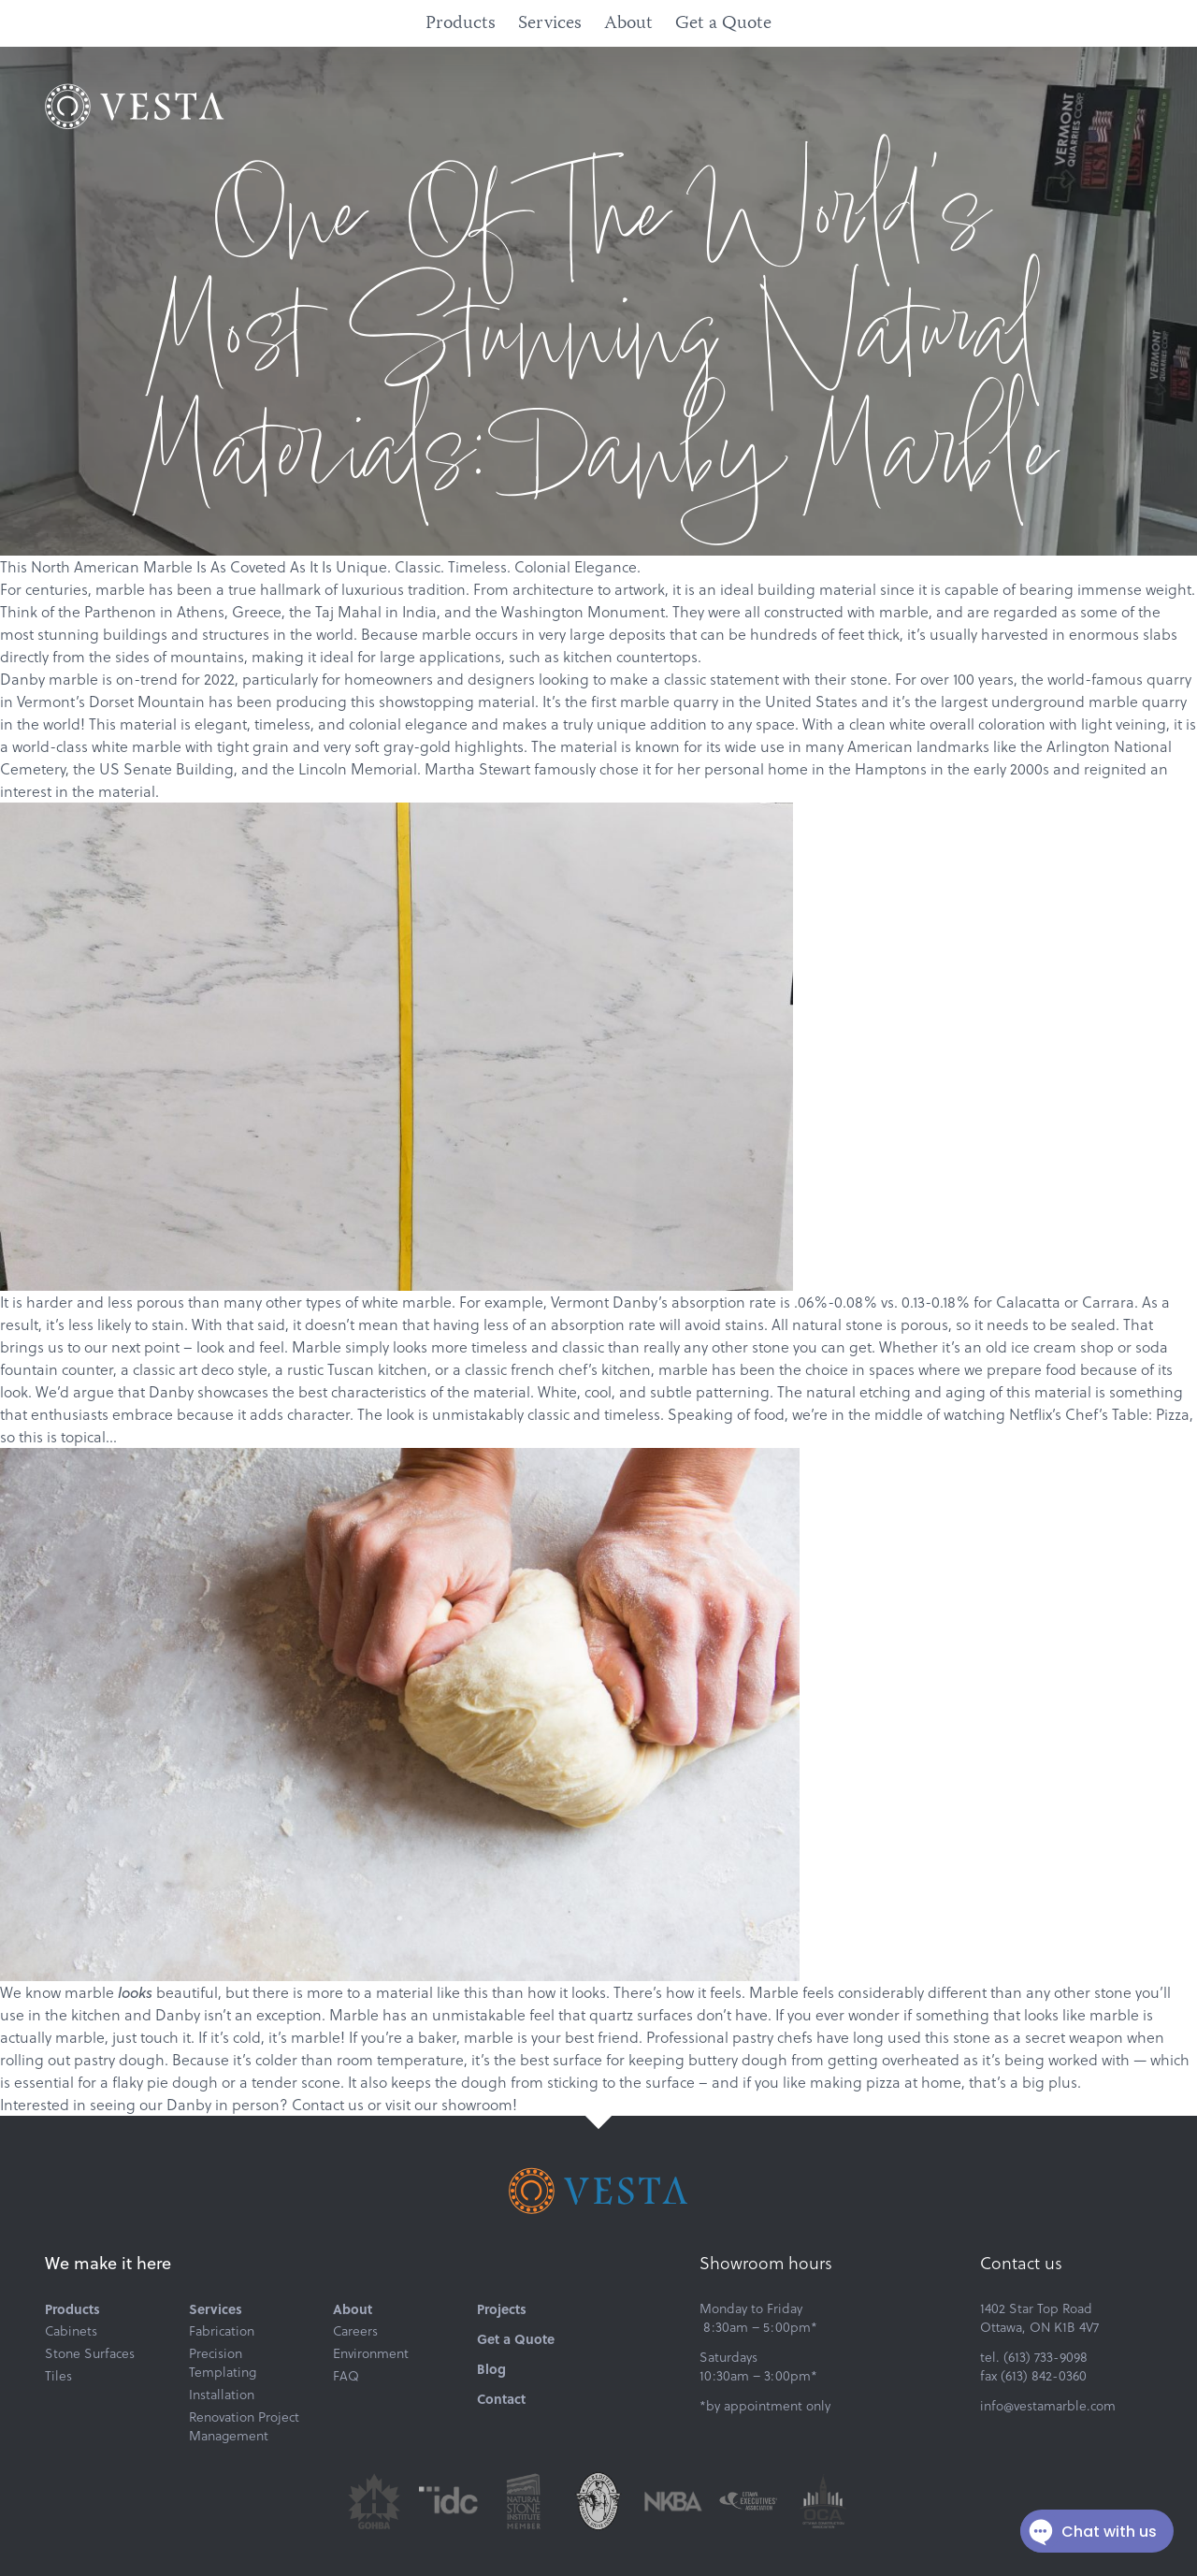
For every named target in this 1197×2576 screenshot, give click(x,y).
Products (460, 23)
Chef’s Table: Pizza (1127, 1414)
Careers (355, 2331)
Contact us (328, 2104)
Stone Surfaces (90, 2353)
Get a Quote (723, 23)
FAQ (346, 2375)
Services (550, 23)
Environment (371, 2353)
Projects (501, 2308)
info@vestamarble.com (1048, 2405)
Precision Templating (222, 2362)
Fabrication (221, 2331)
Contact (501, 2398)
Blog (491, 2368)
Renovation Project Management (244, 2426)
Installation (221, 2394)
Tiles (58, 2375)
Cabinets (71, 2331)
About (628, 23)
